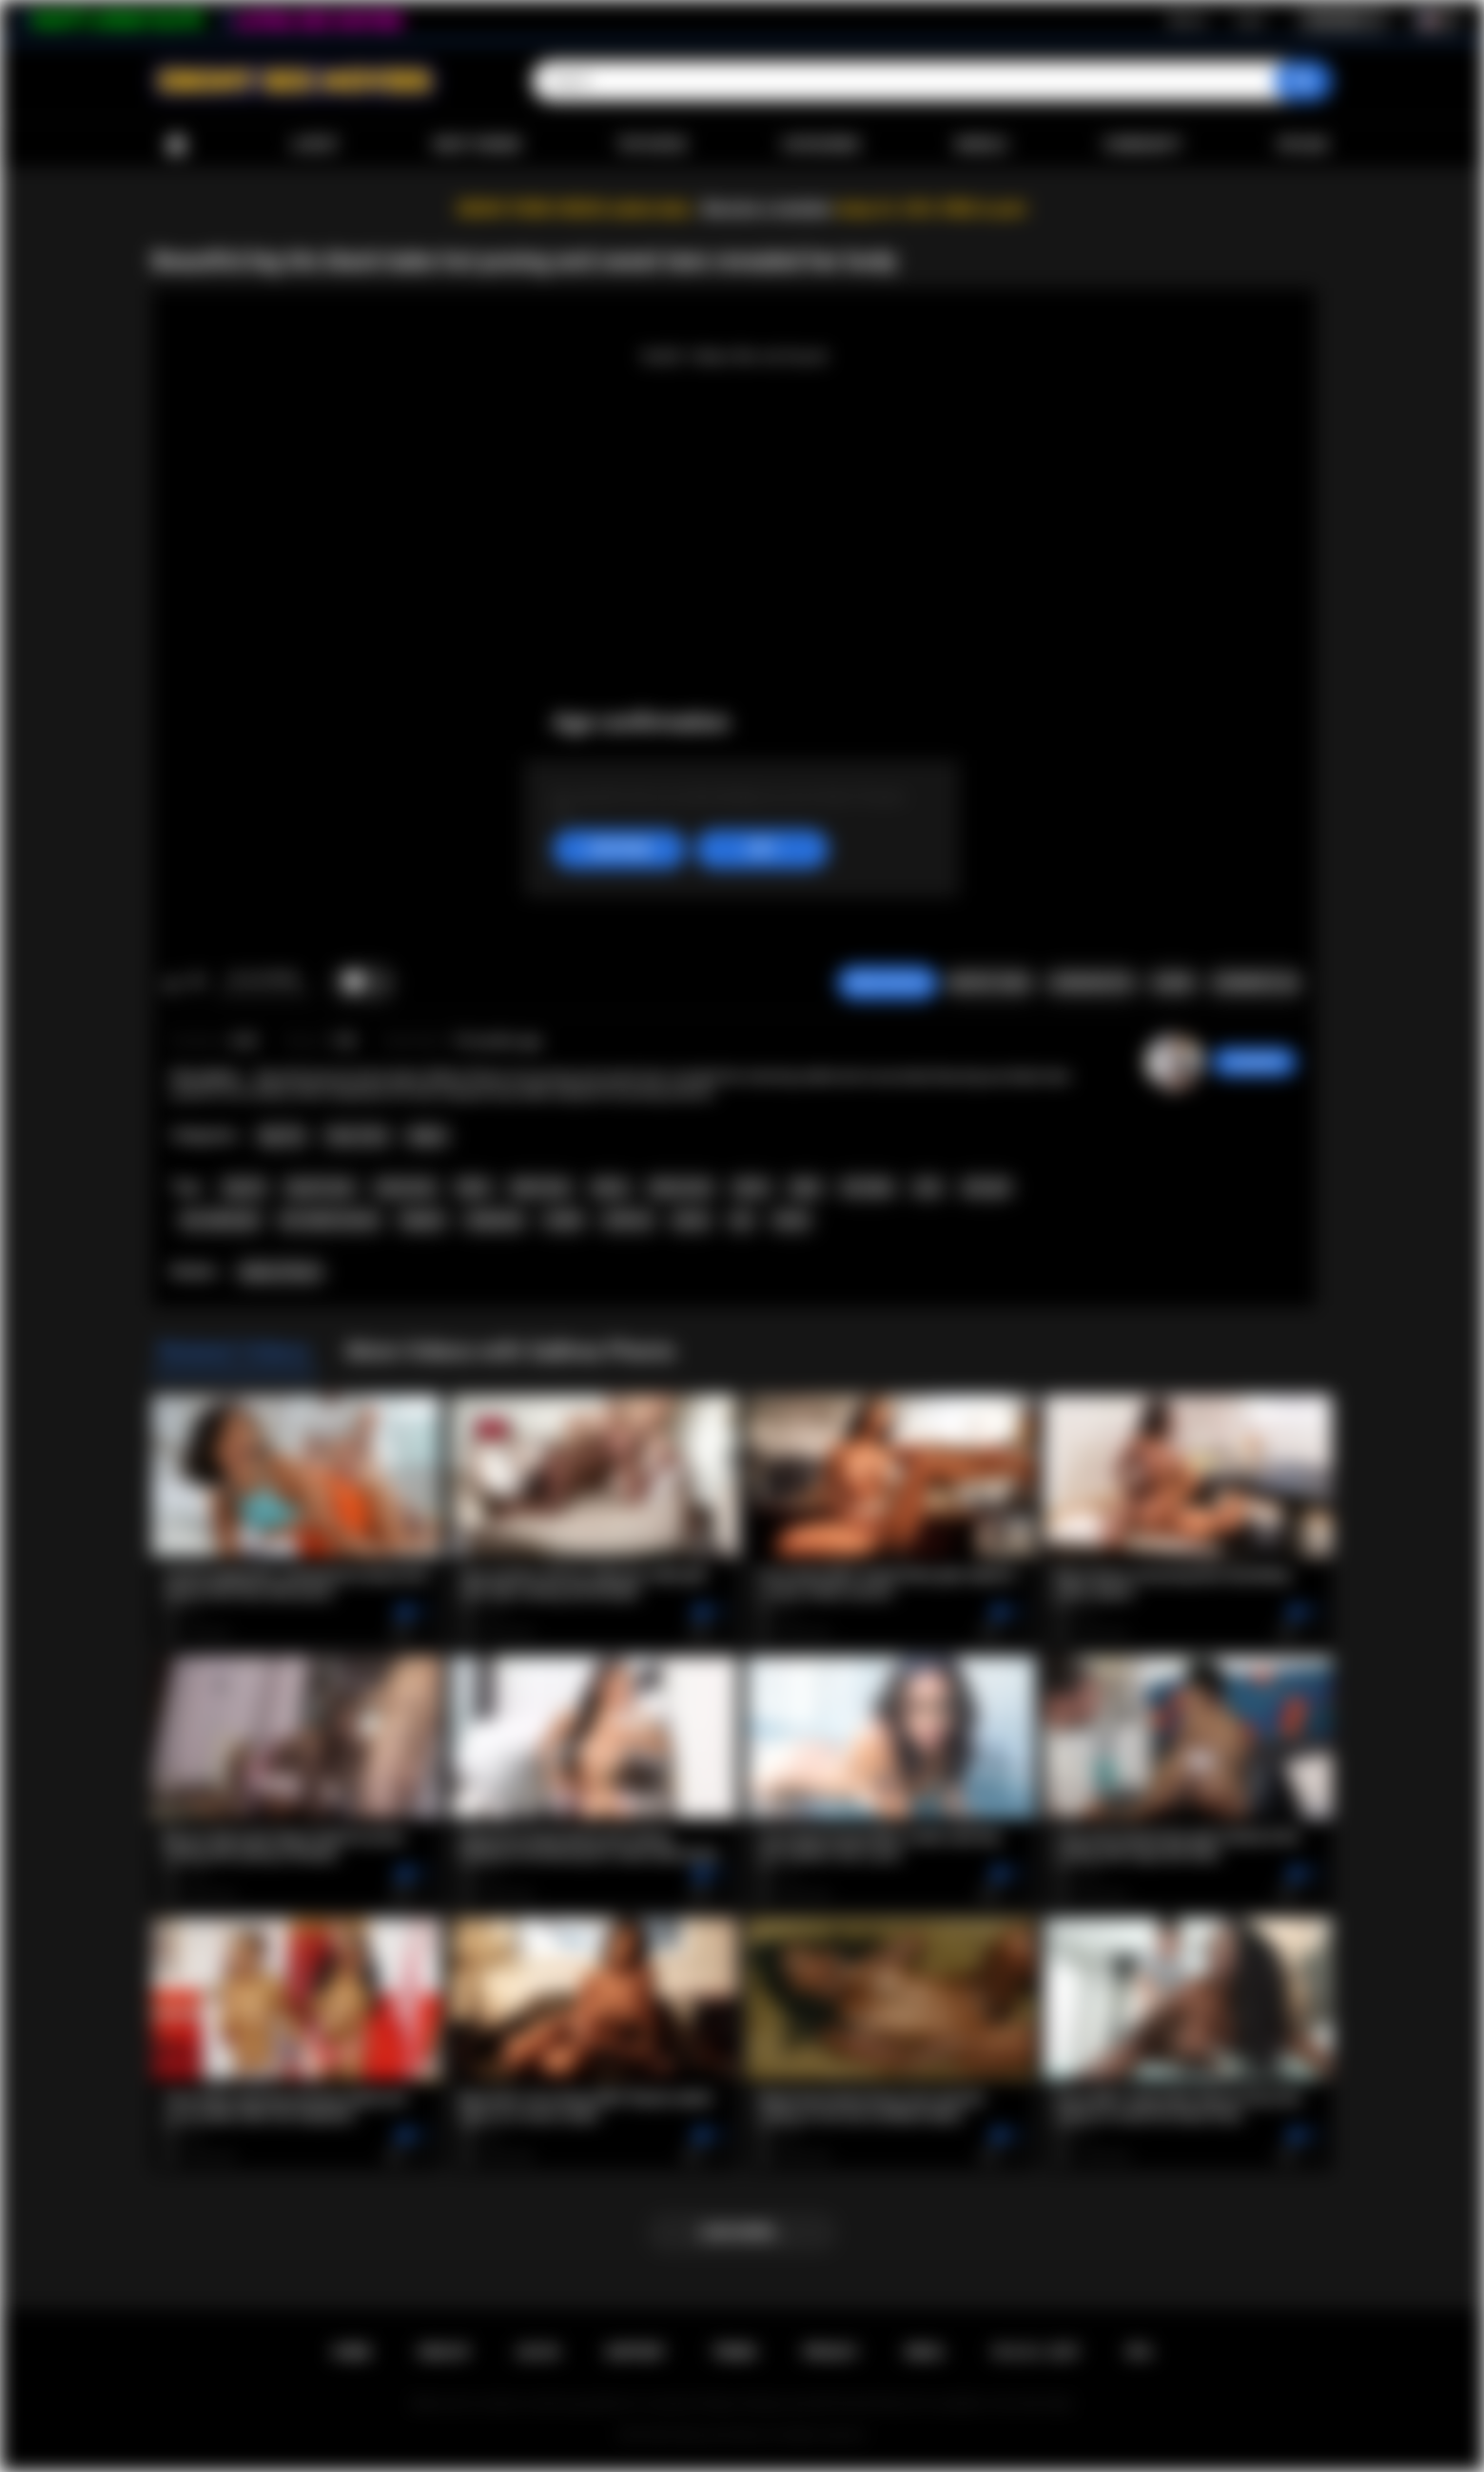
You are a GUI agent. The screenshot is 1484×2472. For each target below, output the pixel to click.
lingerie (422, 1219)
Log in (1249, 20)
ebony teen (680, 1187)
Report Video (989, 983)
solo (927, 1187)
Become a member (767, 209)
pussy (691, 1219)
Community (1142, 144)
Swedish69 (1254, 1062)
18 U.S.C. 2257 (1035, 2352)
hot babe (867, 1187)
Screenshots (1091, 983)
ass (742, 1219)
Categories (821, 144)
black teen (540, 1187)
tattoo (751, 1187)
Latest (315, 144)
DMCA (925, 2352)
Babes (427, 1136)
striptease (495, 1219)
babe (805, 1187)
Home (176, 145)
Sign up (1187, 20)
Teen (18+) (357, 1136)
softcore (627, 1219)
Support (635, 2352)
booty (791, 1219)
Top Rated (651, 144)
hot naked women (330, 1219)
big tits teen (320, 1187)
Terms (734, 2352)
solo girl (986, 1187)
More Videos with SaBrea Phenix (510, 1351)
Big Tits (282, 1136)
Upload (1303, 144)
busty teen (406, 1187)
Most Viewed (477, 144)
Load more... (742, 2232)
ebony (610, 1187)
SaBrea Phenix (281, 1272)
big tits (244, 1187)
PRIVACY (831, 2352)
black (473, 1187)
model (563, 1219)
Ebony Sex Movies (722, 2435)
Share (1173, 983)
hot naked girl (220, 1219)
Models (981, 144)
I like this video (172, 982)
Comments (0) (1255, 983)
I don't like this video (196, 982)
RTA (1139, 2352)
